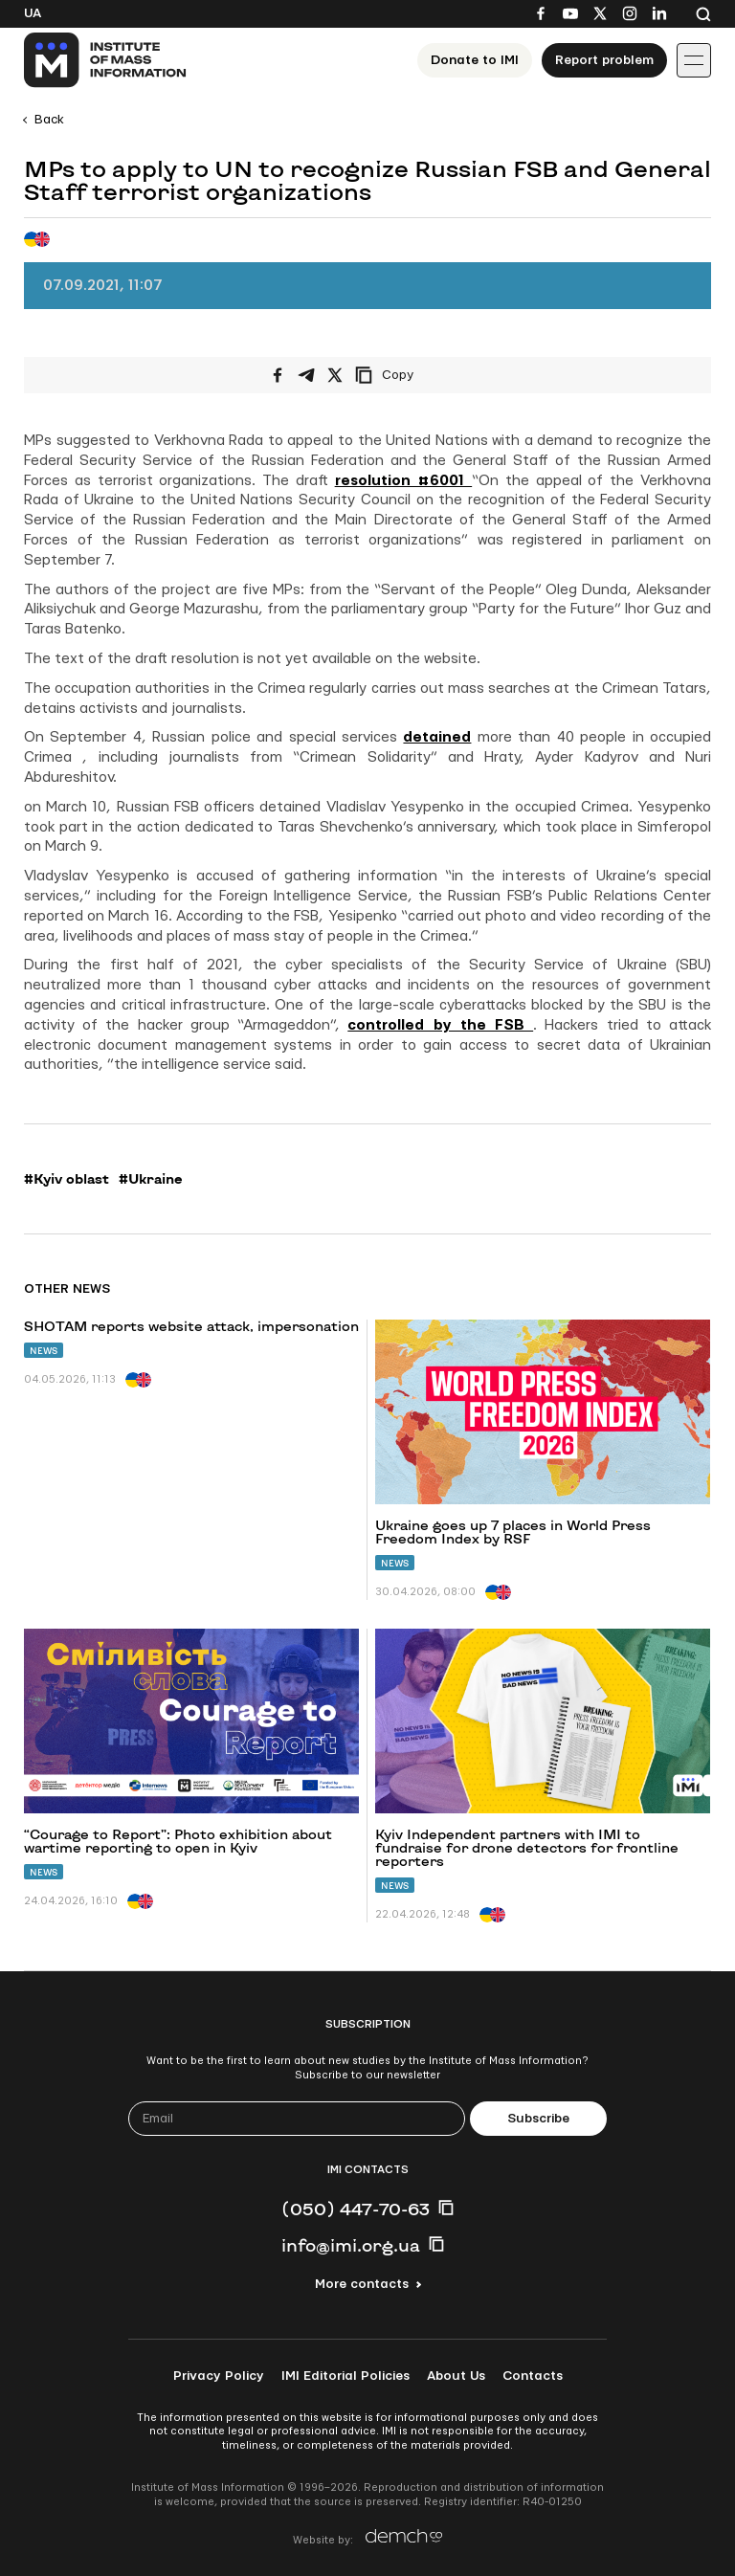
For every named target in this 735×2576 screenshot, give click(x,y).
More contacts (362, 2284)
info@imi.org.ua (350, 2245)
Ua (32, 13)
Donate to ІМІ (475, 60)
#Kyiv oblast (66, 1179)
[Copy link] (410, 375)
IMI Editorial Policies (345, 2376)
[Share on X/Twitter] (335, 375)
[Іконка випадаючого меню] (694, 60)
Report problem (604, 60)
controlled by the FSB (440, 1025)
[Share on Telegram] (306, 375)
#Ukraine (151, 1179)
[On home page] (106, 60)
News (43, 1350)
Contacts (532, 2376)
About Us (456, 2376)
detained (437, 737)
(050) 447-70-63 (355, 2208)
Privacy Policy (218, 2376)
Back (49, 119)
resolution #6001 (404, 481)
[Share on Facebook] (277, 375)
